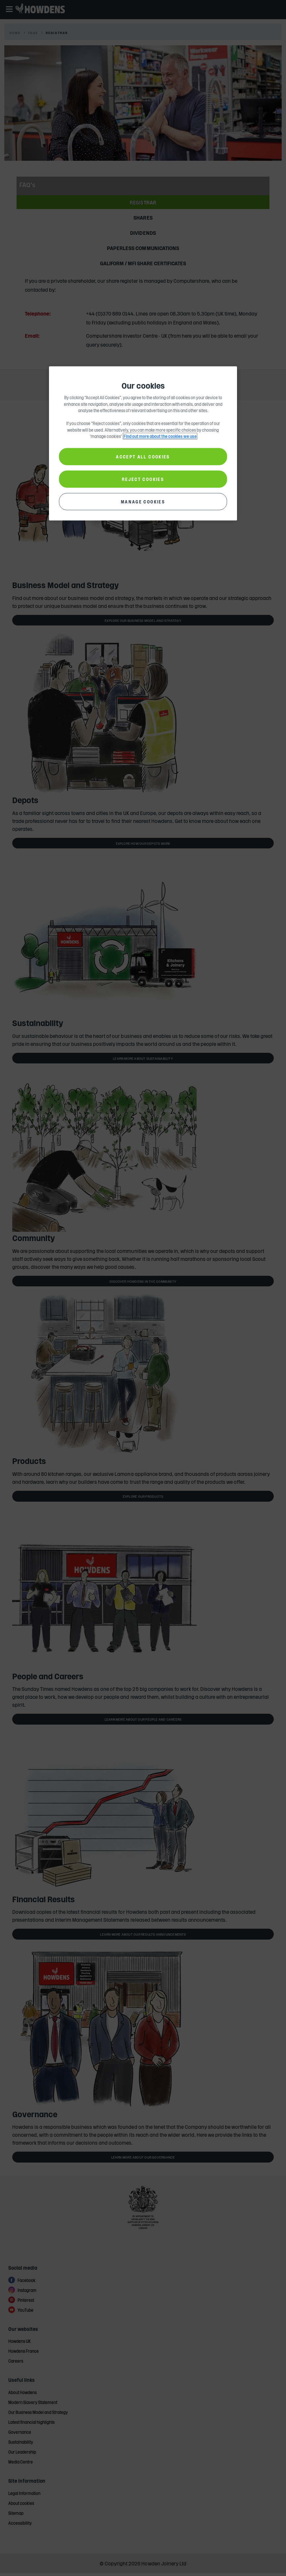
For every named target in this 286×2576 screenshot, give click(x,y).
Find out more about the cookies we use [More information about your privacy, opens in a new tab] (160, 436)
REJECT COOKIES (143, 479)
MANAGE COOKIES (143, 501)
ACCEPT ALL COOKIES (143, 456)
